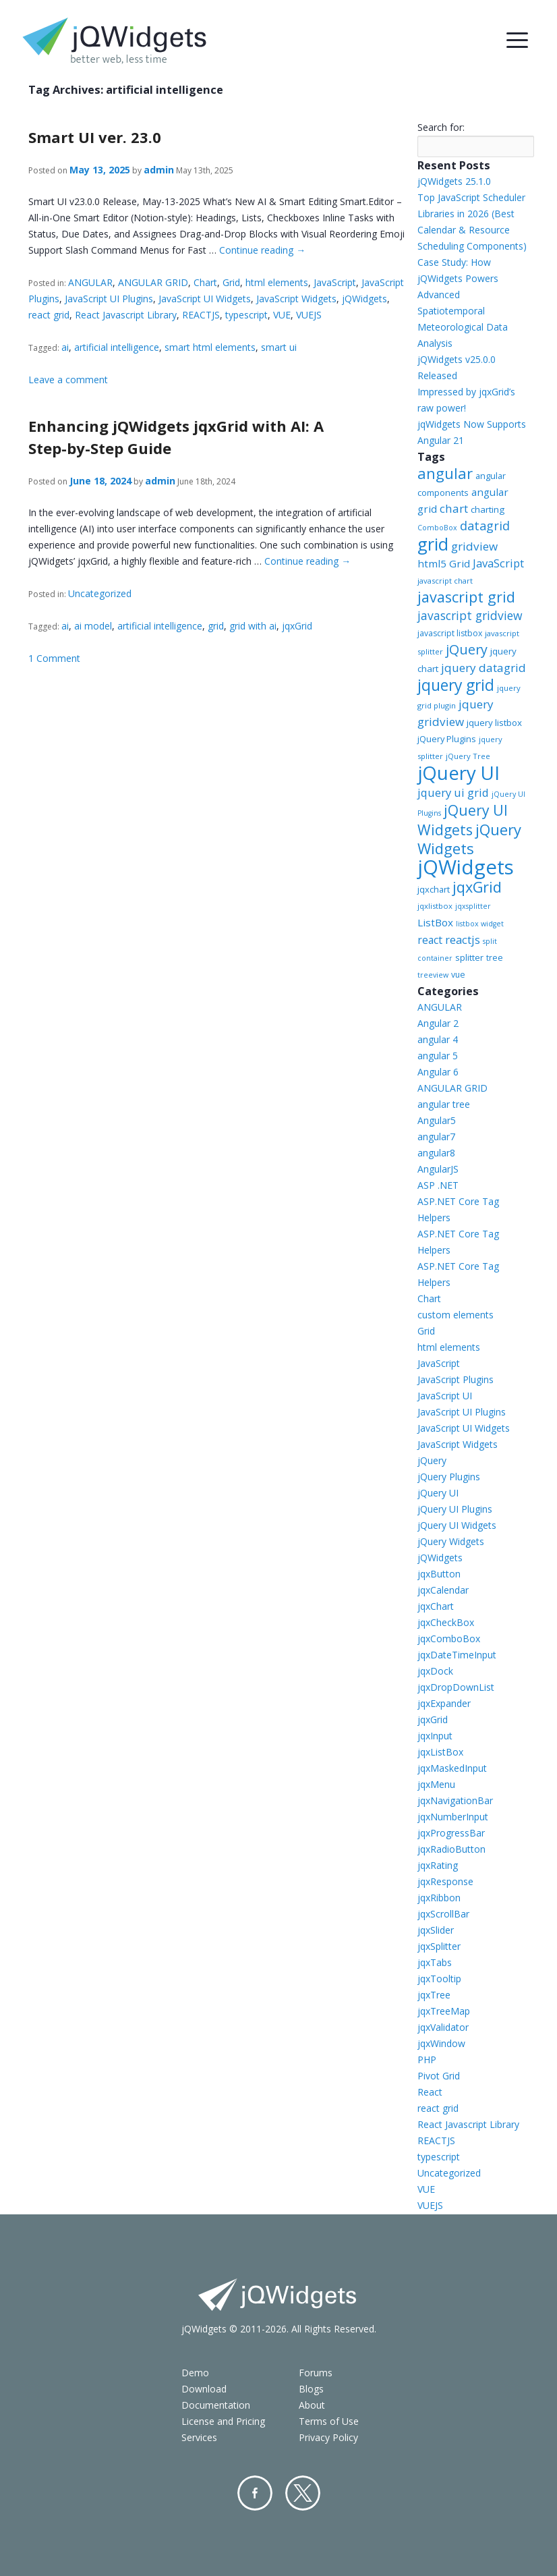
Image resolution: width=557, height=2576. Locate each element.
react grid (48, 314)
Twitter (302, 2493)
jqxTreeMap (443, 2011)
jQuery (467, 649)
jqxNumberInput (452, 1816)
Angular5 (436, 1120)
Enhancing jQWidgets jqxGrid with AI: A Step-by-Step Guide (176, 437)
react (429, 939)
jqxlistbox (434, 906)
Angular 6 (438, 1071)
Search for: (441, 127)
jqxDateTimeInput (456, 1654)
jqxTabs (434, 1962)
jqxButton (439, 1573)
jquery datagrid (483, 667)
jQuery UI (458, 772)
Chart (205, 282)
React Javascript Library (126, 314)
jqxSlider (435, 1930)
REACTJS (201, 314)
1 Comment (54, 658)
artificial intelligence (116, 347)
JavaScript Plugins (455, 1379)
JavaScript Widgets (296, 298)
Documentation (215, 2405)
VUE (282, 314)
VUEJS (309, 314)
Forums (315, 2372)
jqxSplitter (439, 1946)
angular (445, 473)
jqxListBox (440, 1751)
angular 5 (437, 1055)
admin (159, 169)
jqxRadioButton (451, 1849)
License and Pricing (223, 2421)
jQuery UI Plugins (454, 1509)
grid (216, 625)
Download (204, 2388)
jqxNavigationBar (455, 1800)
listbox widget (480, 923)
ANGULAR (90, 282)
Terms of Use (329, 2421)
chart (454, 508)
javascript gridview (470, 615)
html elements (276, 282)
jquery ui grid (453, 792)
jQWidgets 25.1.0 (454, 181)
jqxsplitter (473, 906)
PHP (426, 2059)
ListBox (435, 922)
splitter (469, 957)
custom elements (455, 1314)
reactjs (462, 939)
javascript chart (445, 581)
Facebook (254, 2493)
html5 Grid (443, 563)
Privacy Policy (328, 2437)
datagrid (485, 525)
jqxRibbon (439, 1897)
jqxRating (437, 1865)
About (312, 2405)
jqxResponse (445, 1881)
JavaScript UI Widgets (204, 298)
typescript (246, 314)
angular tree (443, 1104)
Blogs (311, 2388)
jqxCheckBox (445, 1622)
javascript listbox (449, 633)
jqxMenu (436, 1784)
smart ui (279, 347)
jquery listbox (494, 723)
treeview (432, 975)
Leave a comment (68, 379)
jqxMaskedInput (452, 1768)
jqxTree (433, 1994)
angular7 (436, 1136)
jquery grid (455, 685)
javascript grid (466, 597)
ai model (93, 625)
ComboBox (437, 527)
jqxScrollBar (443, 1913)
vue (458, 974)
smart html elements (210, 347)
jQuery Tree (468, 756)
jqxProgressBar (451, 1832)
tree (494, 957)
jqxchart (433, 889)
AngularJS (438, 1169)
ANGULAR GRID (153, 282)
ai (65, 347)
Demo (195, 2372)
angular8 (436, 1152)
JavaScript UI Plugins (109, 298)
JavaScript (335, 282)
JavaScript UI (444, 1395)
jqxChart (435, 1606)
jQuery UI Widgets (462, 819)
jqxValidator (443, 2027)
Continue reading (262, 250)
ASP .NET (438, 1185)
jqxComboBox (448, 1638)
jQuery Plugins (446, 739)
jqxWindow (441, 2043)
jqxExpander (444, 1703)
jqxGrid (297, 625)
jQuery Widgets (469, 838)
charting (487, 509)
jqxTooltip (439, 1978)
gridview (474, 546)
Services (199, 2437)
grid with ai (252, 625)
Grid (231, 282)
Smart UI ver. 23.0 (94, 137)
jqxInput (434, 1735)
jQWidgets (364, 298)
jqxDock (435, 1670)
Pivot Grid (438, 2075)
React (429, 2091)
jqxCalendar (443, 1590)
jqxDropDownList (455, 1687)
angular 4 (437, 1039)
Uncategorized (99, 593)
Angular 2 (438, 1023)
